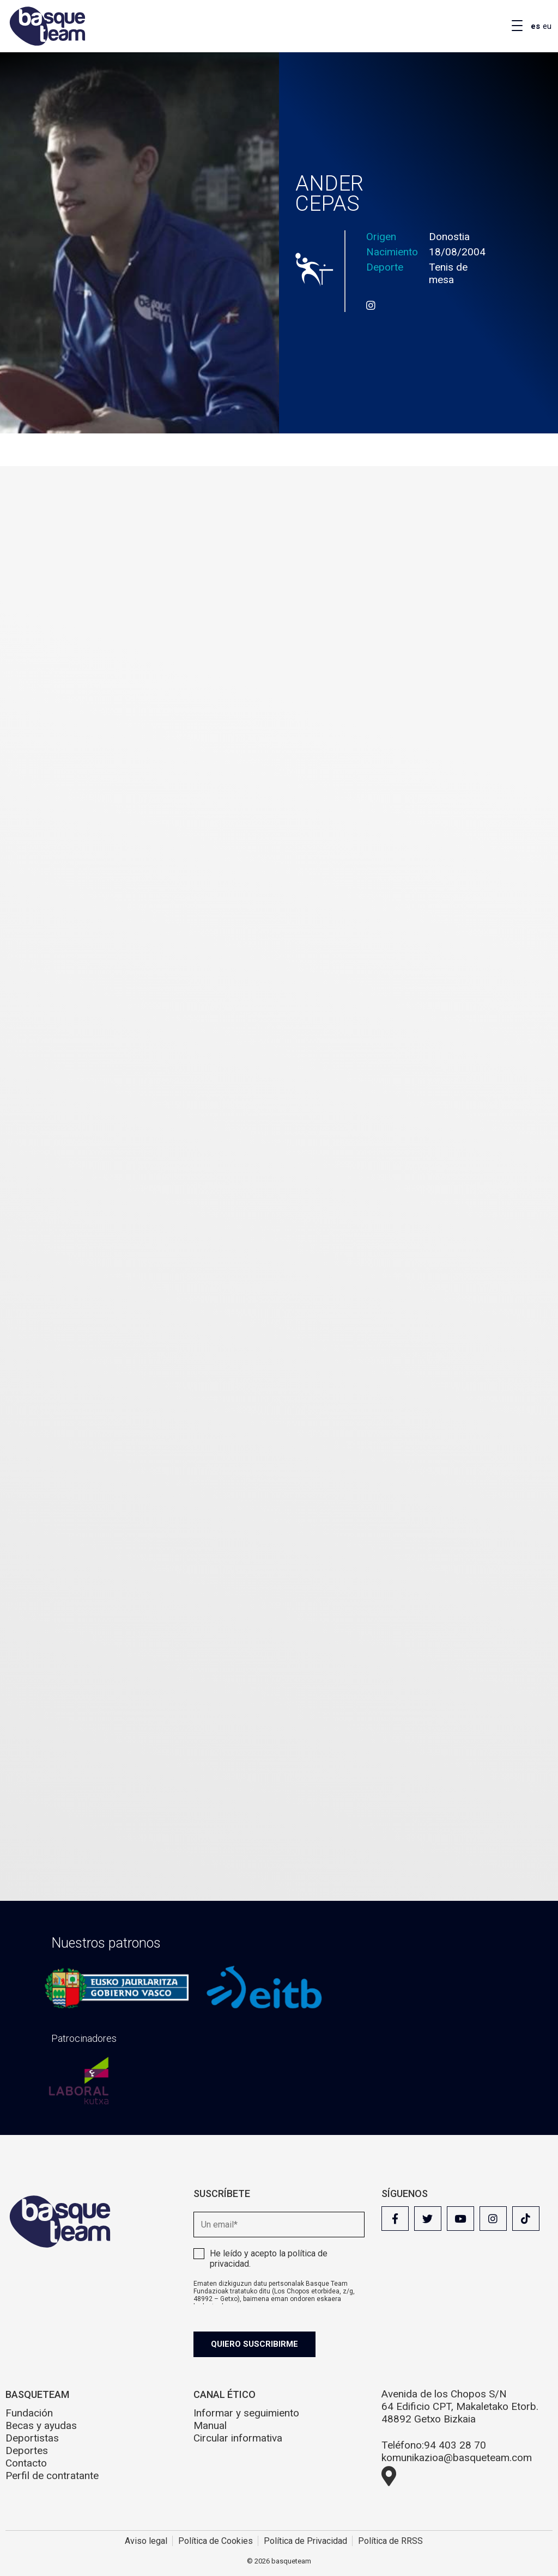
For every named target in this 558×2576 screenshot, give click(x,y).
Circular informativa (237, 2438)
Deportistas (32, 2438)
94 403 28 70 (455, 2445)
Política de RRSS (390, 2541)
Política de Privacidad (305, 2541)
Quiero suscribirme (254, 2344)
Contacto (26, 2463)
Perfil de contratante (52, 2475)
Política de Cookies (215, 2541)
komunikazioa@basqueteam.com (456, 2457)
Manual (210, 2425)
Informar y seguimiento (246, 2413)
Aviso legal (146, 2541)
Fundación (29, 2413)
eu (547, 26)
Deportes (26, 2450)
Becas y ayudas (41, 2425)
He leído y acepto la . (268, 2258)
